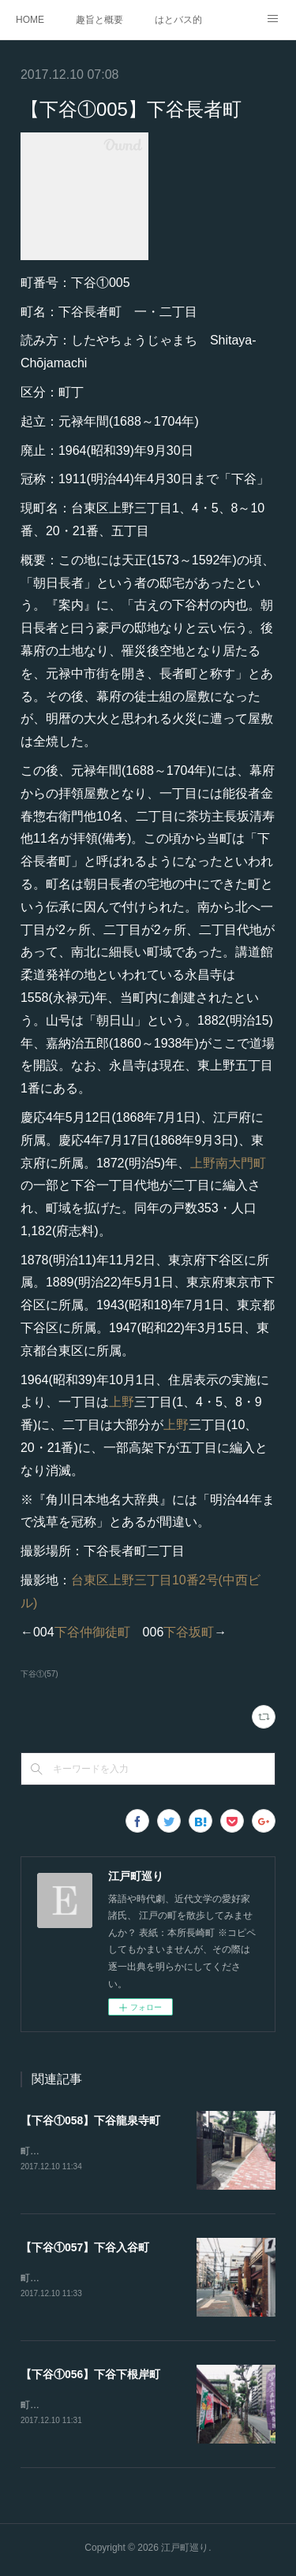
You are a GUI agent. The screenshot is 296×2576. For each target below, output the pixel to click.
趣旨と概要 (99, 19)
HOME (30, 19)
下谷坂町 (188, 1632)
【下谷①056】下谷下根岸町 (90, 2376)
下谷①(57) (39, 1674)
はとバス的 (178, 19)
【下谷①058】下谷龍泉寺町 (90, 2120)
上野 (121, 1402)
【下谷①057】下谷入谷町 (85, 2249)
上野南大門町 (228, 1163)
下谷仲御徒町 (92, 1632)
